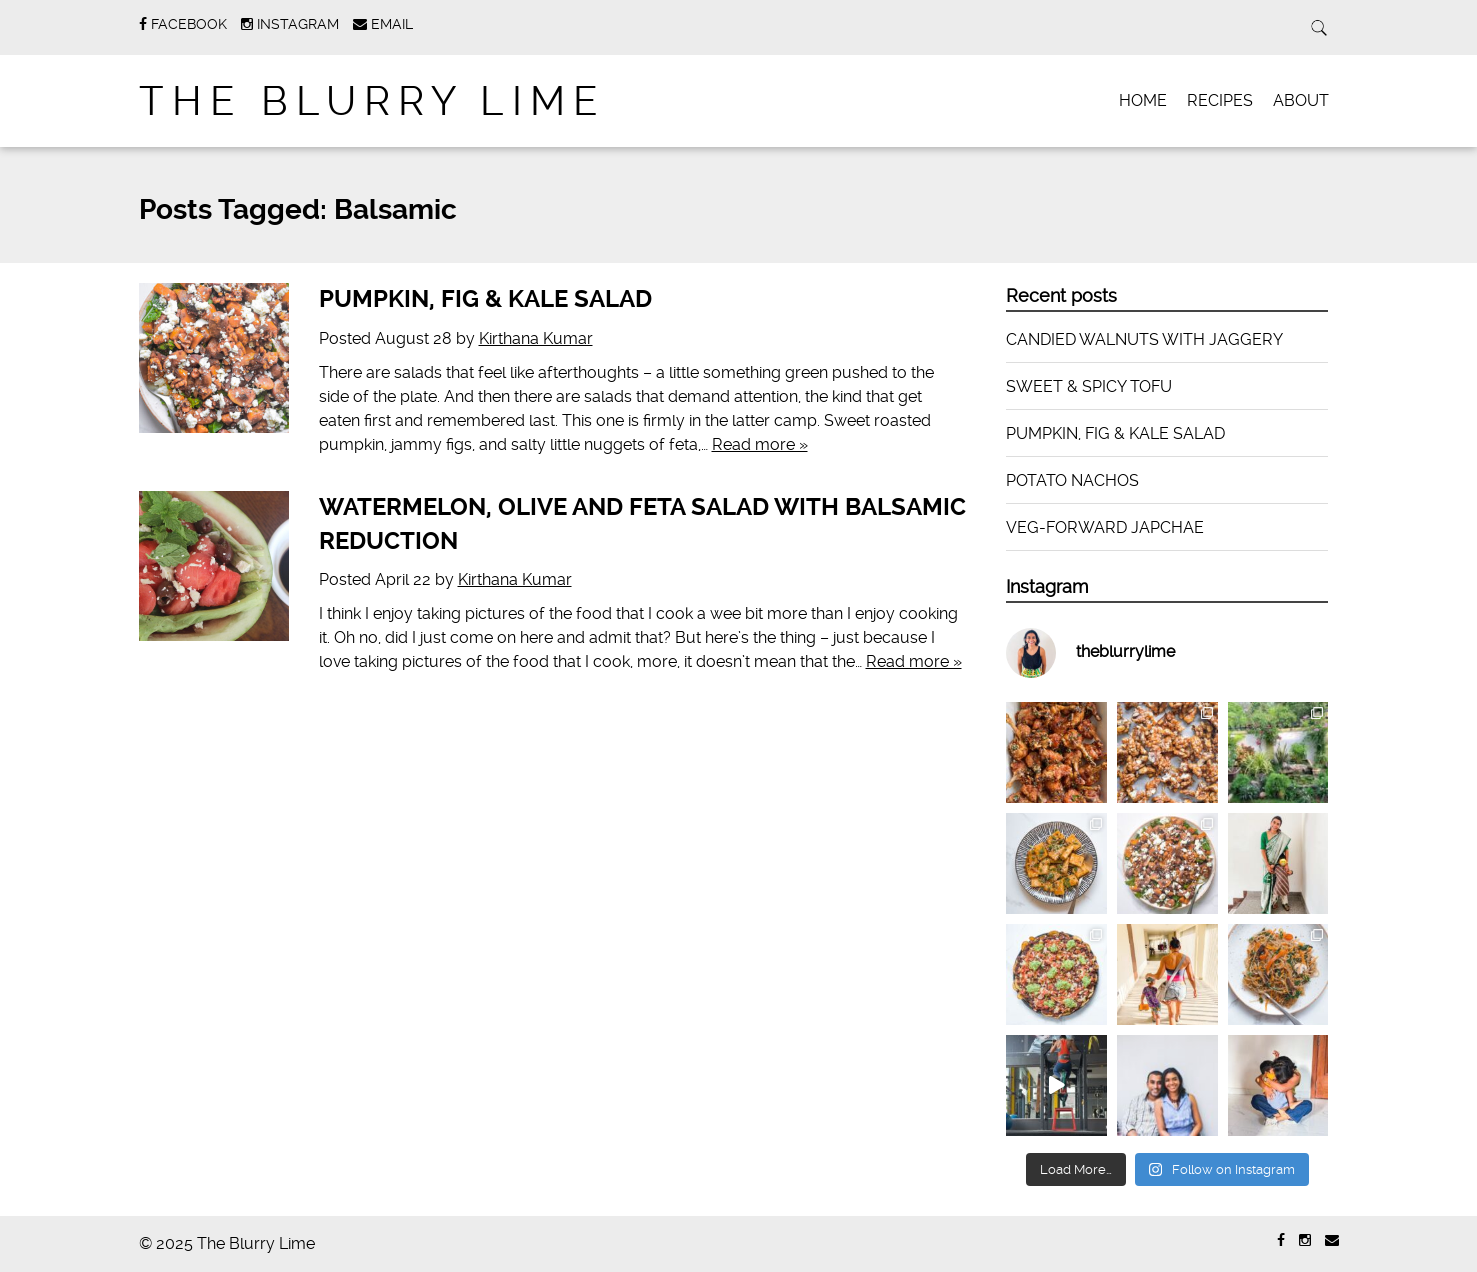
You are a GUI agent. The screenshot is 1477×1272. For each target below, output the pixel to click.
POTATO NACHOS (1072, 480)
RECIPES (1220, 100)
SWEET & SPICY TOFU (1089, 386)
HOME (1143, 100)
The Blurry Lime (372, 101)
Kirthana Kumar (536, 338)
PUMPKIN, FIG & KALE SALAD (485, 299)
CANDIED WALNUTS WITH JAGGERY (1144, 339)
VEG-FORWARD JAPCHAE (1105, 527)
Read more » (760, 444)
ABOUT (1301, 100)
